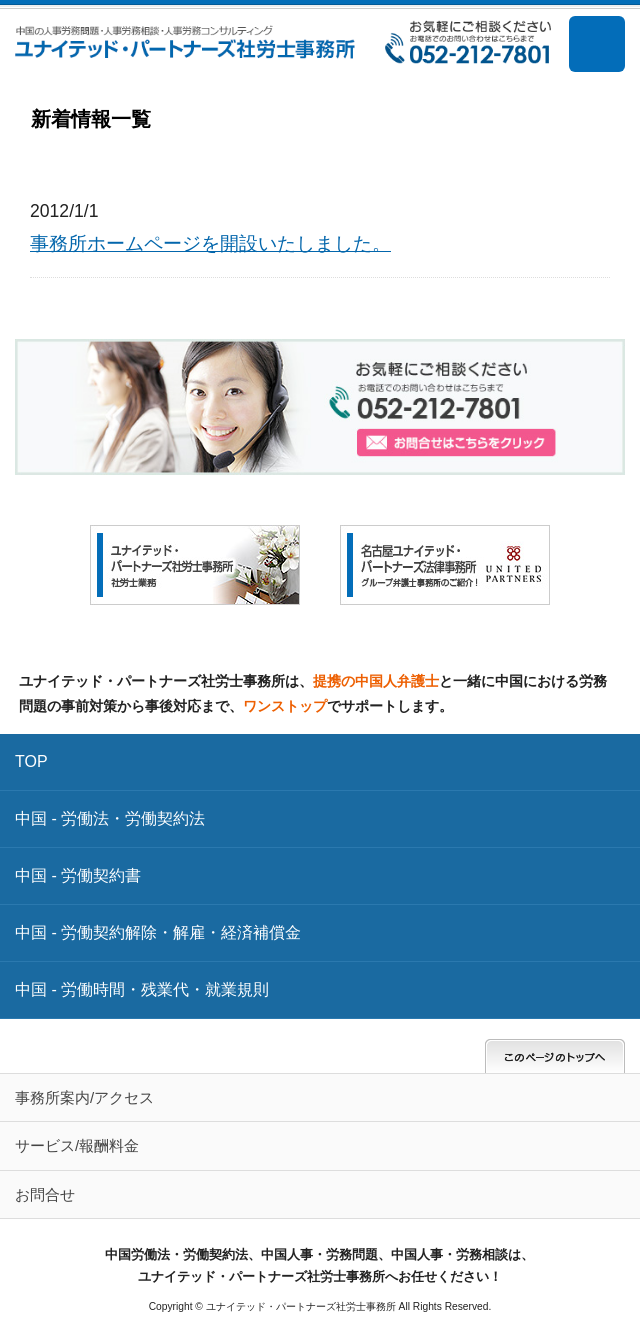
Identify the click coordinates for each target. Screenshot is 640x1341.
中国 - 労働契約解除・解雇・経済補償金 (158, 932)
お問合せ (45, 1194)
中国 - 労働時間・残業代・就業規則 (142, 989)
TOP (31, 761)
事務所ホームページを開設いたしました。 (210, 243)
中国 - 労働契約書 (78, 875)
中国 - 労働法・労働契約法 (110, 818)
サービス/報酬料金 (77, 1145)
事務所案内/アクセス (84, 1097)
